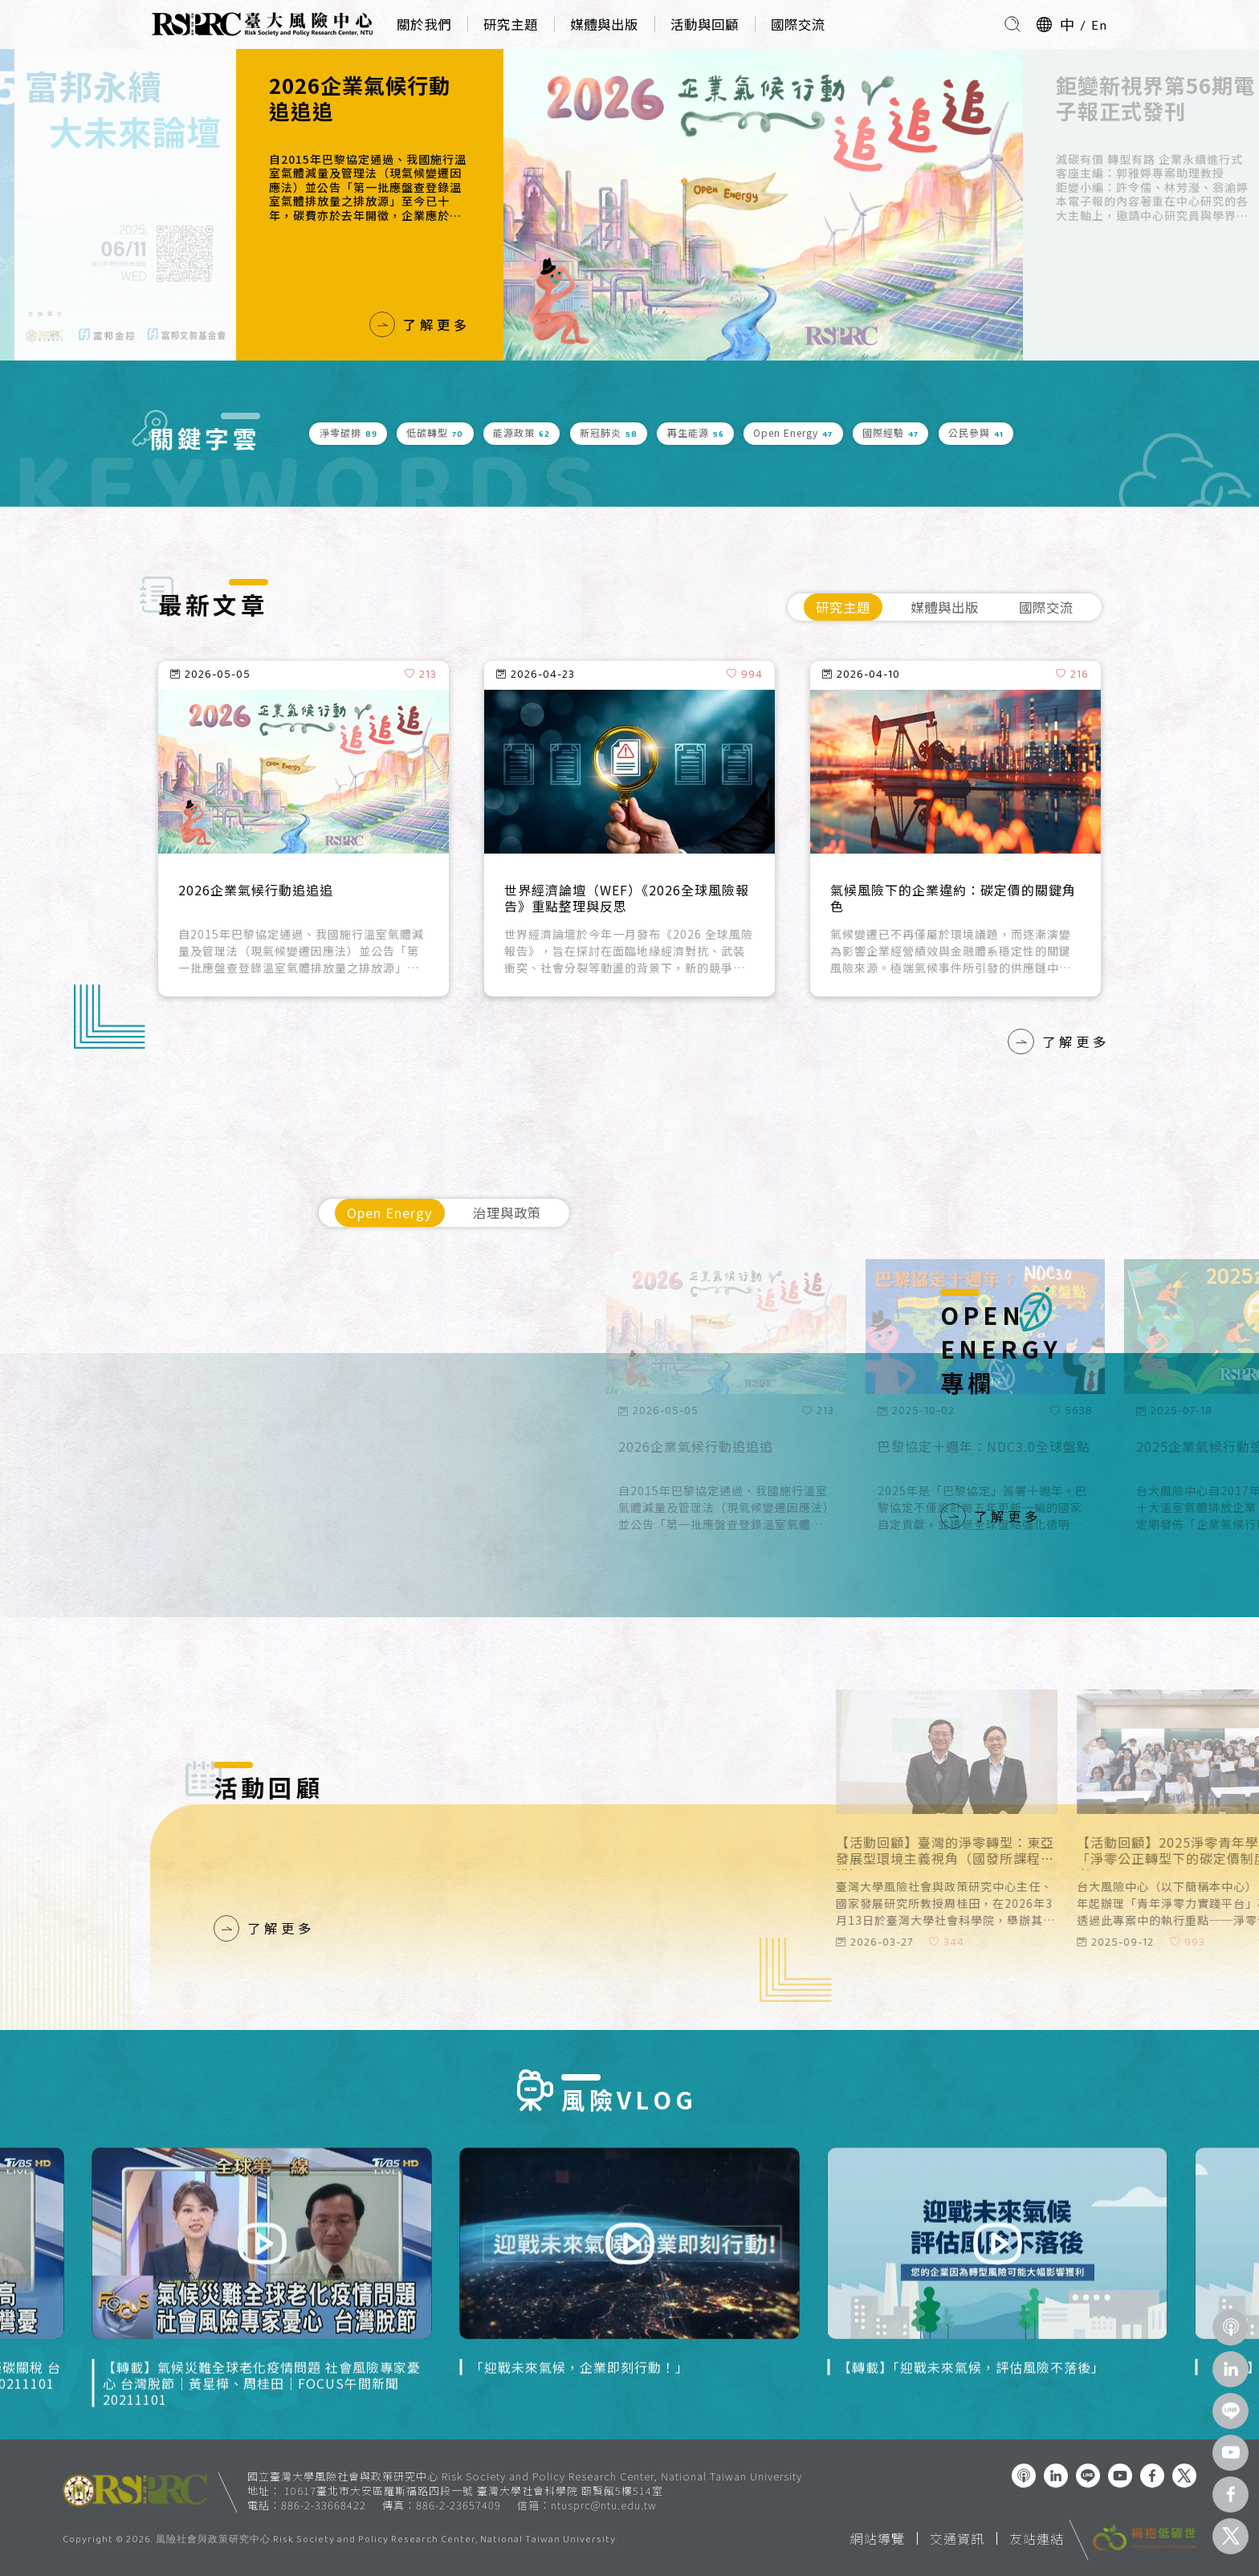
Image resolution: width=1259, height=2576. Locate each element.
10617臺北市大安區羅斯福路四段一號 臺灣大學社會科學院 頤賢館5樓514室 (473, 2490)
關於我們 (424, 24)
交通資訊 (957, 2538)
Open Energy (390, 1212)
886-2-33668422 (323, 2505)
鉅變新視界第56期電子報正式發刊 (1155, 98)
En (1099, 24)
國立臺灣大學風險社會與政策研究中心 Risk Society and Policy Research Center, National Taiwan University (524, 2476)
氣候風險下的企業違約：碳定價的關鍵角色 (953, 898)
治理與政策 (507, 1212)
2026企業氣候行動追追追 (359, 98)
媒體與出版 (604, 24)
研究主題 (510, 24)
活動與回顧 (704, 24)
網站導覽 (877, 2538)
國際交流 (798, 24)
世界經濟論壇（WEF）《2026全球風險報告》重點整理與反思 (626, 898)
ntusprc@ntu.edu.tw (604, 2505)
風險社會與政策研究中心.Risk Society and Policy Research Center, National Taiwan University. (387, 2540)
